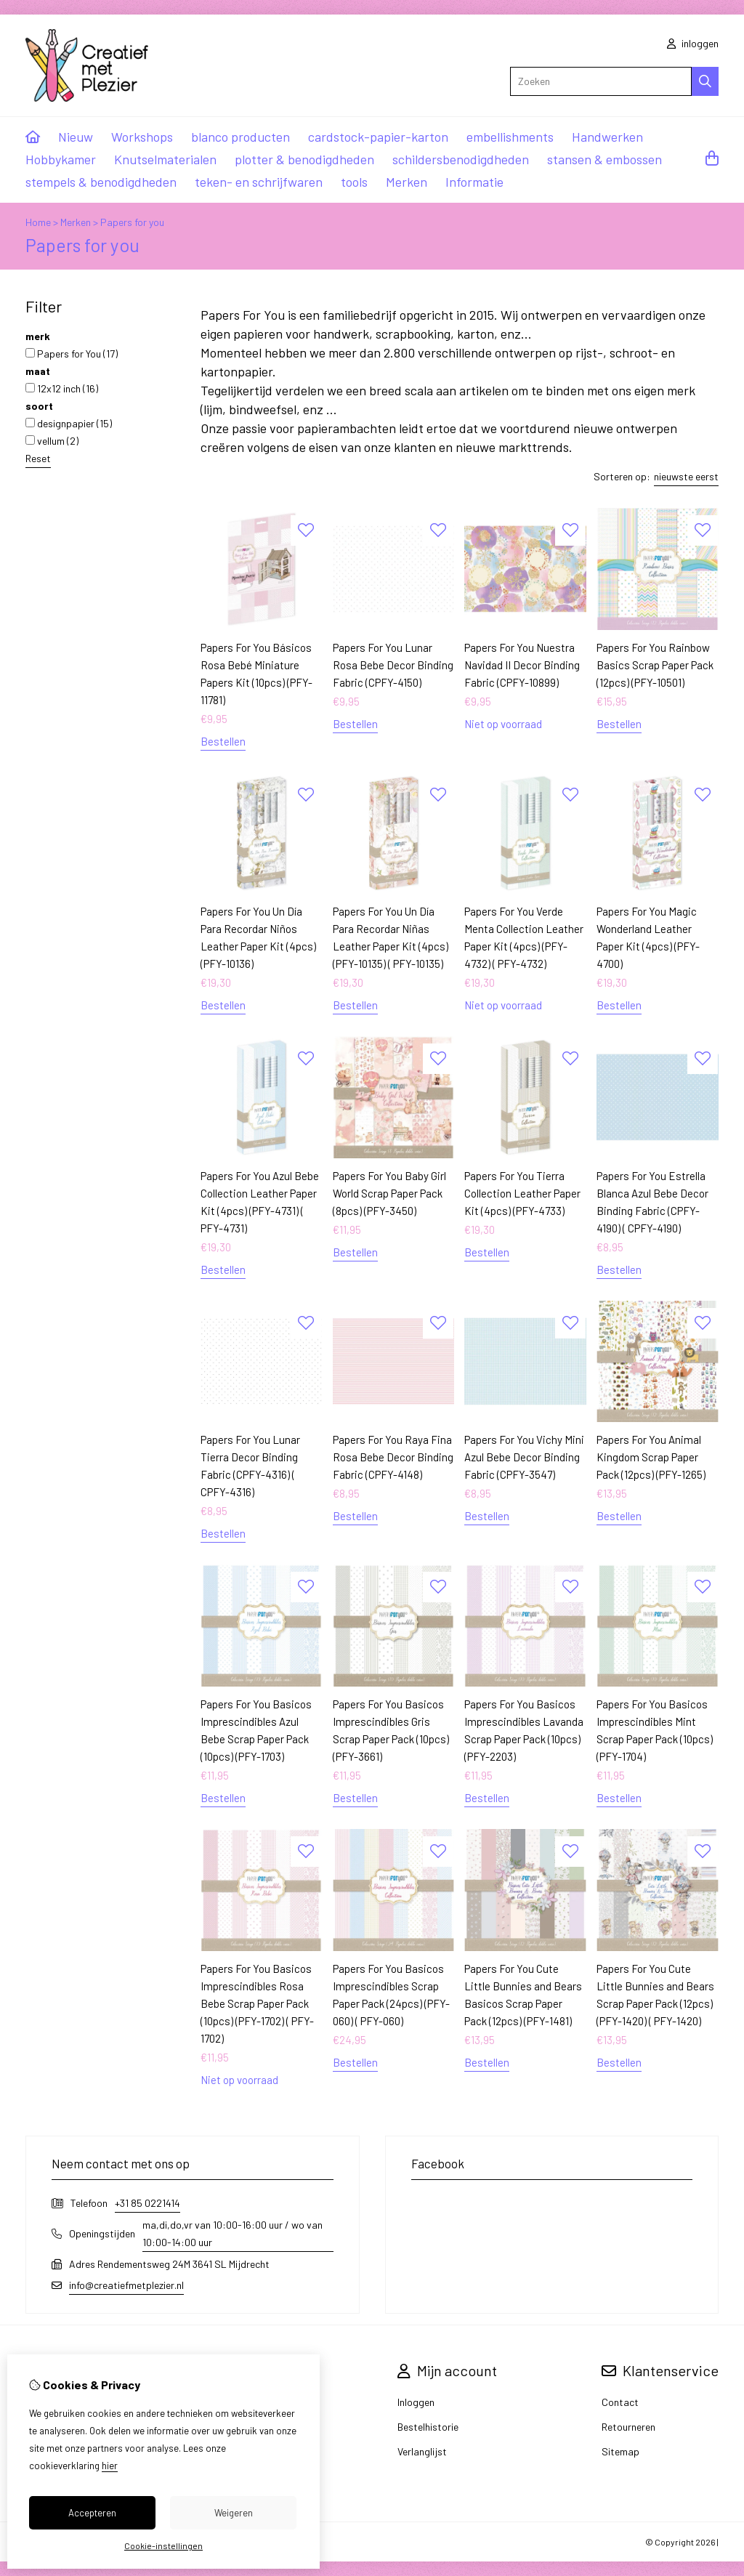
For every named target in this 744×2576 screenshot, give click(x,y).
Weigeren (233, 2513)
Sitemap (620, 2451)
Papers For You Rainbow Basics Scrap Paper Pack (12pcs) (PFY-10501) (655, 665)
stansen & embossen (604, 159)
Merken (406, 182)
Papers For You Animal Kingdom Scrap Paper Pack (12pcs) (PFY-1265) (651, 1457)
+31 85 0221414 (147, 2203)
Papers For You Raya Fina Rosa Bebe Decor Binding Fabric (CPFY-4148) (393, 1457)
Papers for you (132, 222)
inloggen (693, 43)
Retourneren (628, 2426)
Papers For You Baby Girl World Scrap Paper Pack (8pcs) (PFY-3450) (389, 1193)
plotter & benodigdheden (304, 159)
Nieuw (75, 137)
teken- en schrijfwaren (259, 182)
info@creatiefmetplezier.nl (126, 2285)
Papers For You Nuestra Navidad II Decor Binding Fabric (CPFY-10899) (522, 665)
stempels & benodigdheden (101, 182)
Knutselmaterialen (165, 159)
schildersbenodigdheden (460, 159)
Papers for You (71, 353)
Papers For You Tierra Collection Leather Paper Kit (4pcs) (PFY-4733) (522, 1193)
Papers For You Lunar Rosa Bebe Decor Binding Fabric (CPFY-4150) (393, 665)
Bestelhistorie (427, 2426)
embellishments (510, 137)
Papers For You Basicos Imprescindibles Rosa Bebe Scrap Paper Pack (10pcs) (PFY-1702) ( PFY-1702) (257, 2003)
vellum (51, 441)
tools (354, 182)
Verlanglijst (422, 2451)
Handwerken (607, 137)
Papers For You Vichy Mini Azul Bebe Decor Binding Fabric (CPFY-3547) (524, 1457)
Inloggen (415, 2402)
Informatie (474, 182)
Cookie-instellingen (163, 2545)
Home (38, 222)
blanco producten (240, 137)
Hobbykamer (60, 159)
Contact (620, 2402)
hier (110, 2465)
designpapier (68, 423)
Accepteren (92, 2513)
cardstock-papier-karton (378, 137)
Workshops (142, 137)
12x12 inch (61, 388)
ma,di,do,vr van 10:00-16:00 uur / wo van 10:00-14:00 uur (232, 2233)
